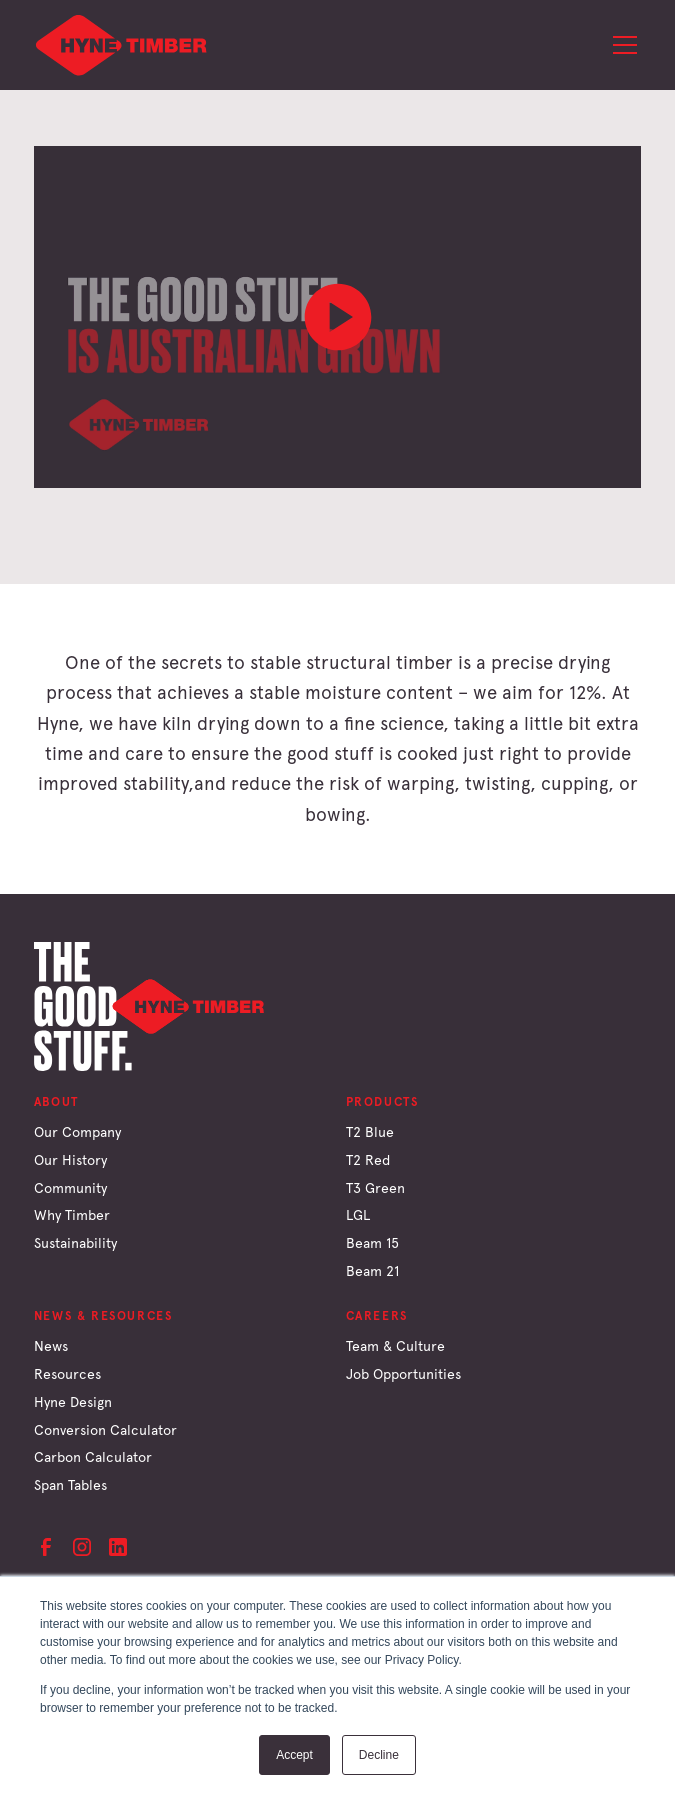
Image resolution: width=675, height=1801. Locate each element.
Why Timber (72, 1215)
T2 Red (368, 1160)
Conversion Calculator (105, 1430)
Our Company (77, 1132)
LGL (358, 1215)
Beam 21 (372, 1271)
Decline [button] (379, 1755)
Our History (70, 1160)
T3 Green (375, 1188)
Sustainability (75, 1243)
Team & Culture (395, 1346)
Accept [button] (294, 1755)
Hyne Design (73, 1402)
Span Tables (70, 1485)
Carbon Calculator (93, 1457)
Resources (67, 1374)
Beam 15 (372, 1243)
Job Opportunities (403, 1374)
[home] (122, 45)
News (51, 1346)
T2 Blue (370, 1132)
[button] (621, 45)
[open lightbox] (338, 317)
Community (70, 1188)
